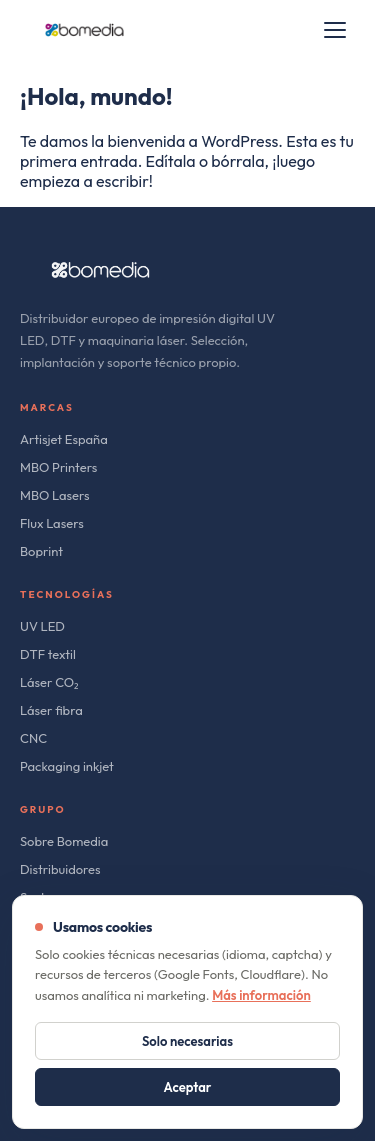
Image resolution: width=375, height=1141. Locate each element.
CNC (33, 738)
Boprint (41, 551)
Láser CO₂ (49, 682)
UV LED (42, 626)
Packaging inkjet (67, 766)
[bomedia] (84, 30)
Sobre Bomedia (64, 841)
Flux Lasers (52, 523)
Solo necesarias (187, 1041)
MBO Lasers (55, 495)
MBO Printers (58, 467)
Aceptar (188, 1087)
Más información (261, 995)
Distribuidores (60, 869)
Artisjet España (64, 439)
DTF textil (48, 654)
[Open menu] (335, 30)
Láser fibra (51, 710)
